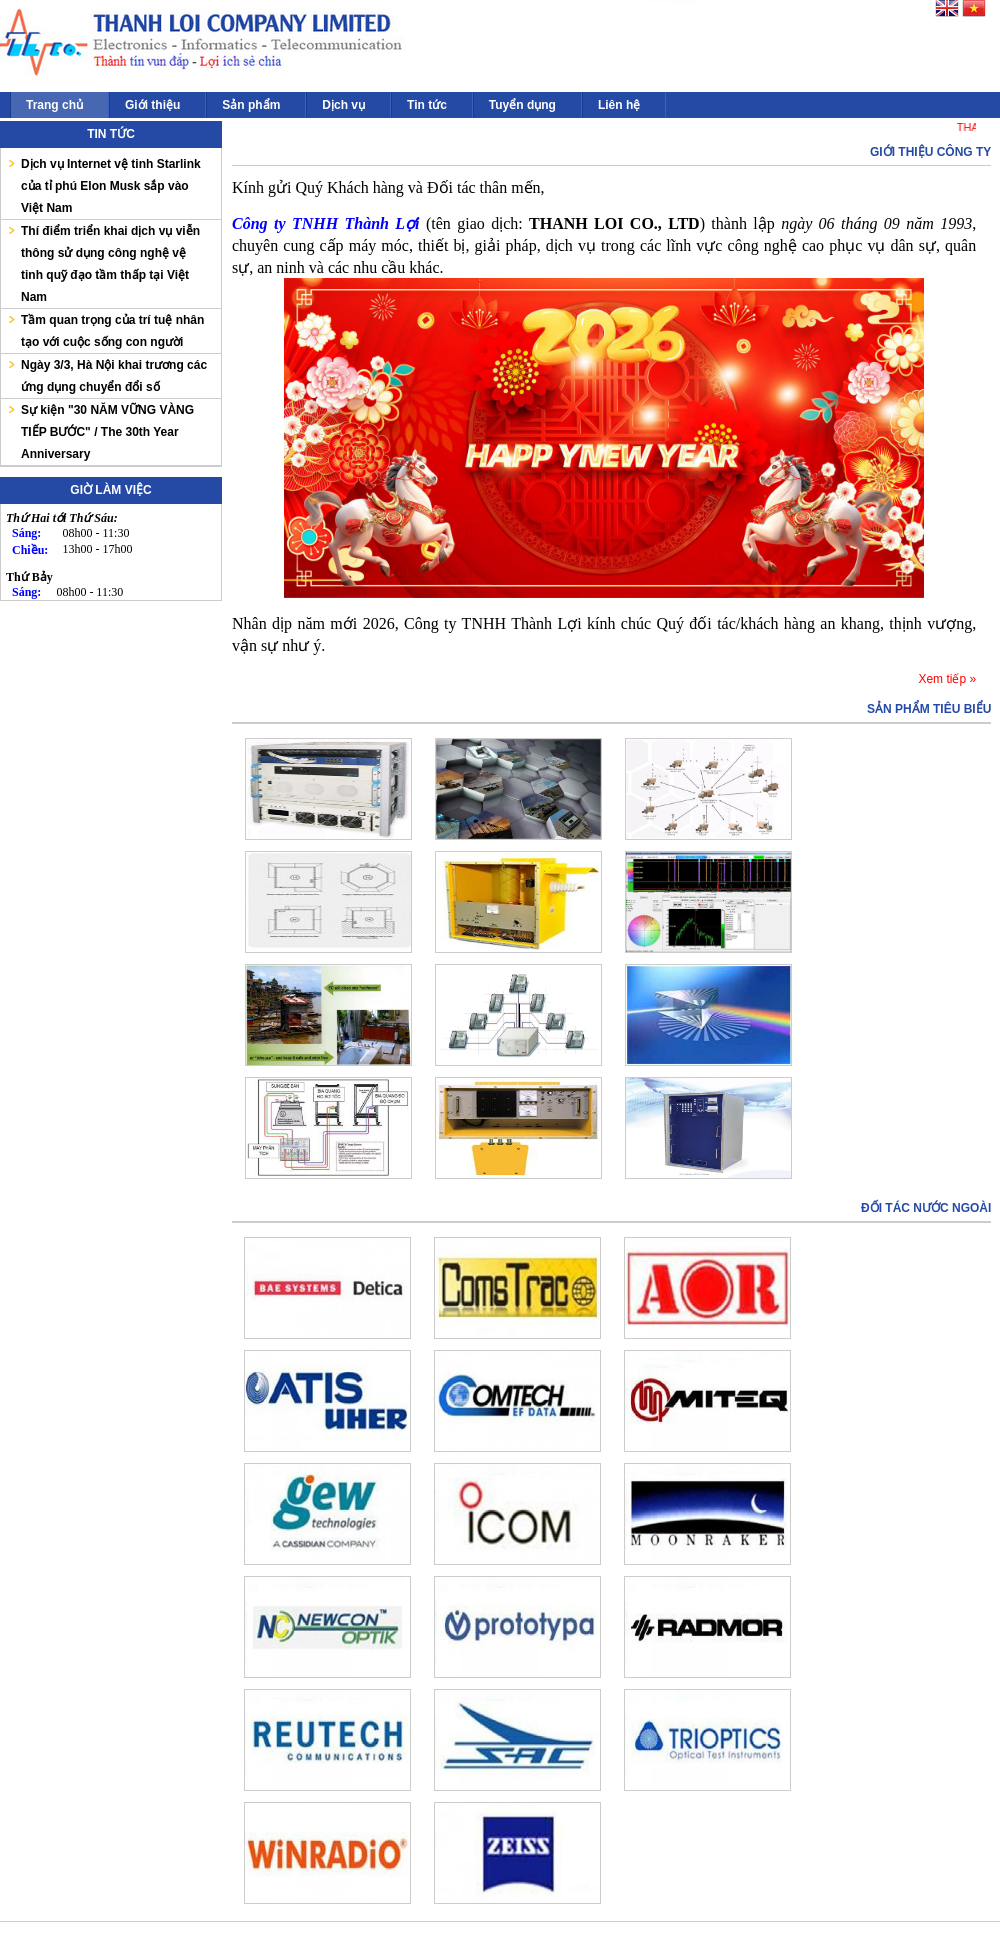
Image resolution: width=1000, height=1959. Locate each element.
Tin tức (427, 105)
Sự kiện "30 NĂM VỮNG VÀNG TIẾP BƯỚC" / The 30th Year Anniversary (107, 432)
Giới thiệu (152, 105)
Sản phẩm (251, 105)
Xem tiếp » (947, 679)
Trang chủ (54, 105)
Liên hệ (619, 105)
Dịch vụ (343, 105)
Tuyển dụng (522, 105)
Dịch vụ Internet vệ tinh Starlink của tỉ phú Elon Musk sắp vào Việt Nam (111, 186)
